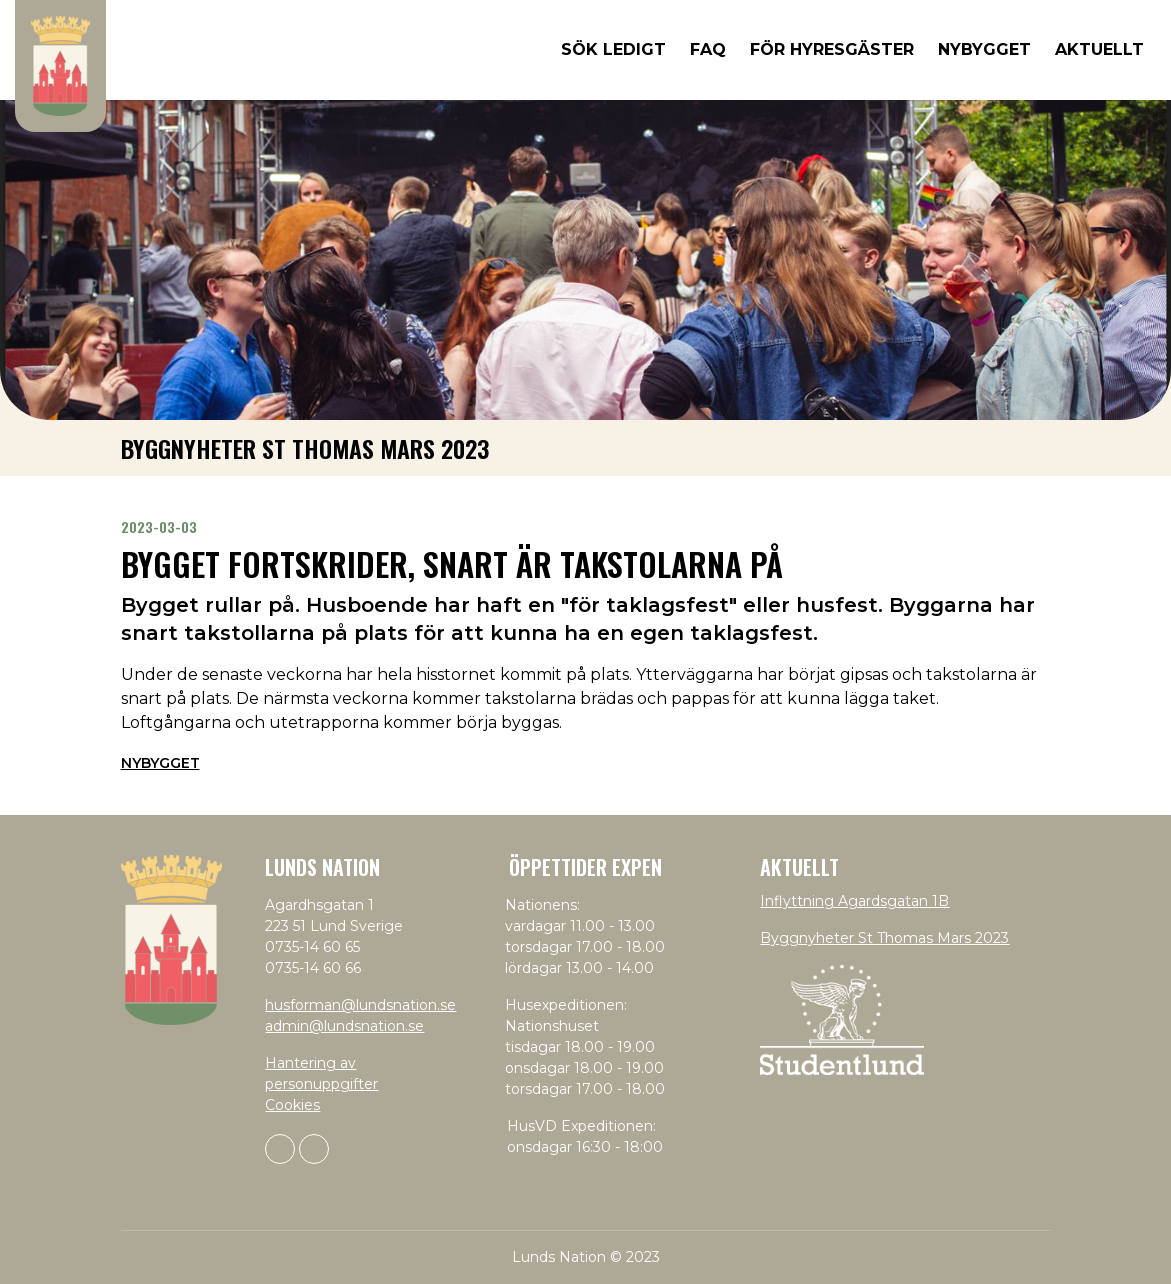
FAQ (708, 49)
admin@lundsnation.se (344, 1026)
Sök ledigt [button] (613, 49)
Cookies (292, 1105)
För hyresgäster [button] (832, 49)
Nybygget (160, 763)
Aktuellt (1099, 49)
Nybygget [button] (984, 49)
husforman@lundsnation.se (360, 1005)
